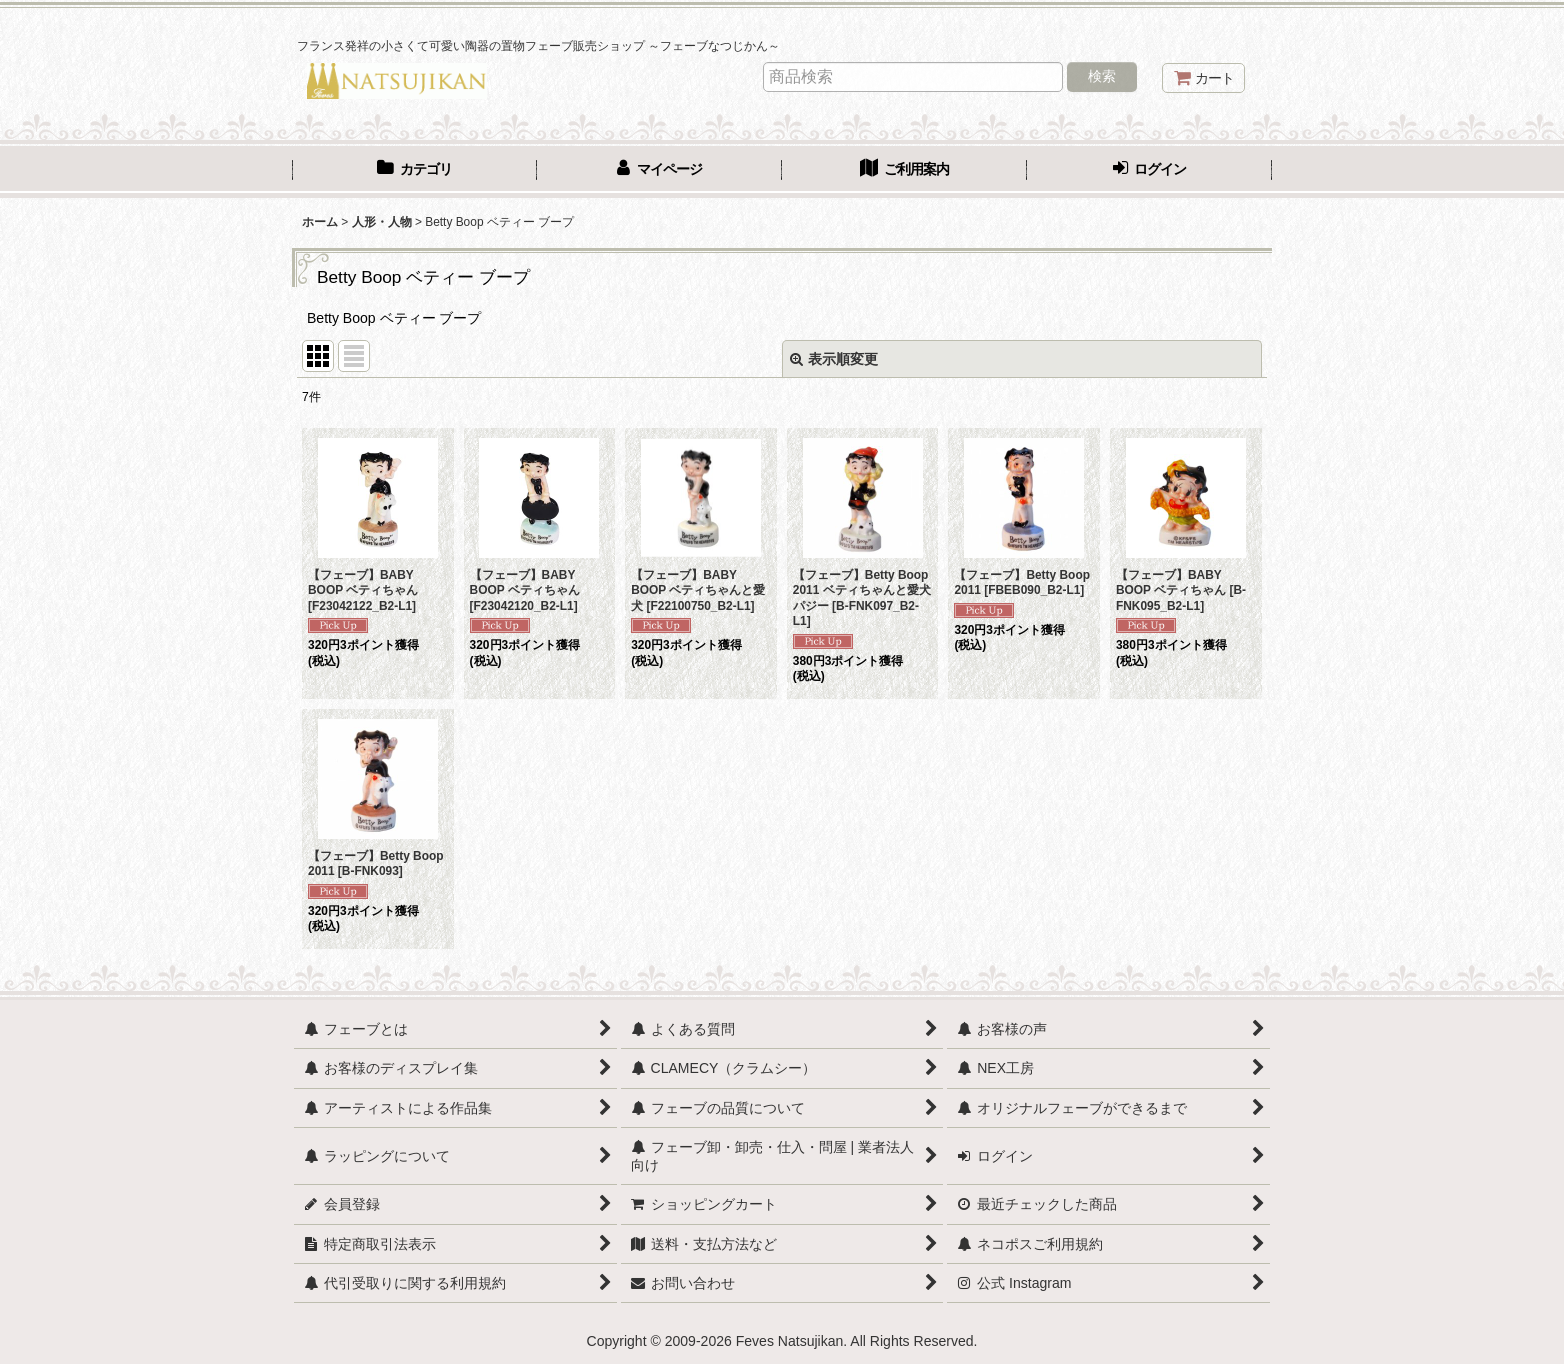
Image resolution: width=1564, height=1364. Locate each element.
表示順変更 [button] (834, 359)
